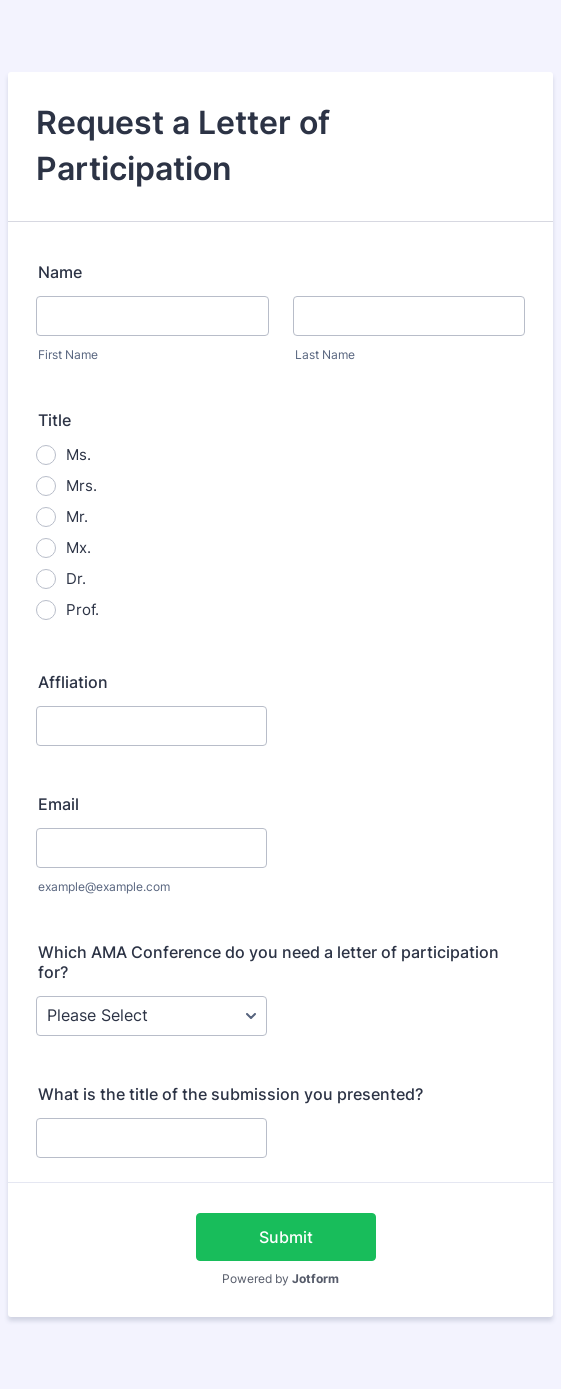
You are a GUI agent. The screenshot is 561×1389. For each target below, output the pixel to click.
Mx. (78, 547)
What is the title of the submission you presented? (230, 1094)
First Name (68, 354)
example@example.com (104, 886)
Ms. (78, 454)
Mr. (77, 516)
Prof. (82, 609)
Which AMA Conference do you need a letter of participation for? (268, 962)
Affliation (73, 682)
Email (58, 804)
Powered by (280, 1278)
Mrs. (81, 485)
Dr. (76, 578)
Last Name (325, 354)
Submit (286, 1237)
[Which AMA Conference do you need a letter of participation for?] (151, 1016)
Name (60, 272)
